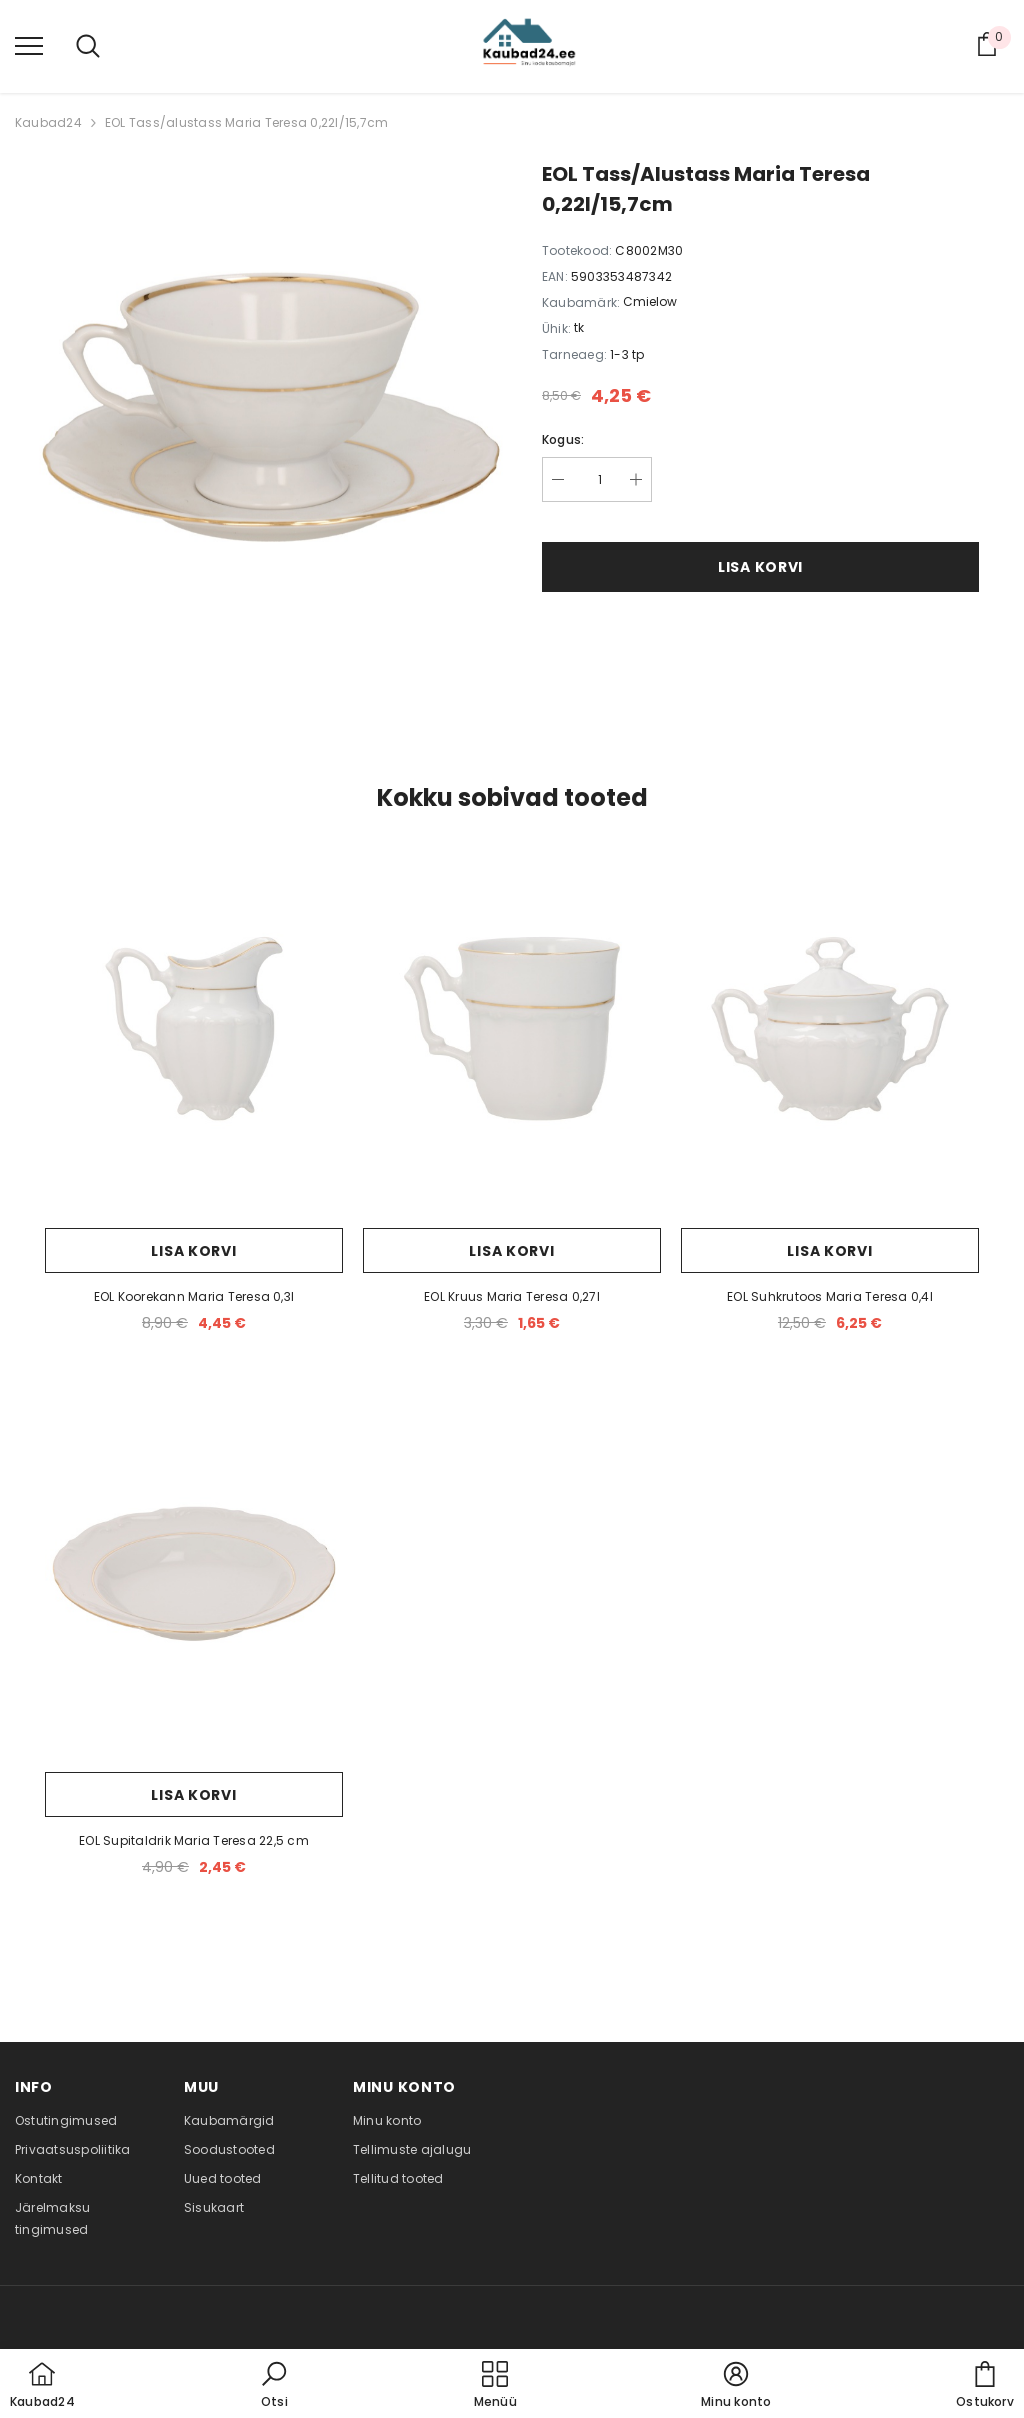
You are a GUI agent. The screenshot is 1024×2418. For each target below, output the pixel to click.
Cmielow (650, 301)
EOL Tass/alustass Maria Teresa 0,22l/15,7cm (246, 122)
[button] (274, 2386)
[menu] (29, 45)
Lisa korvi (760, 567)
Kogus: (563, 439)
